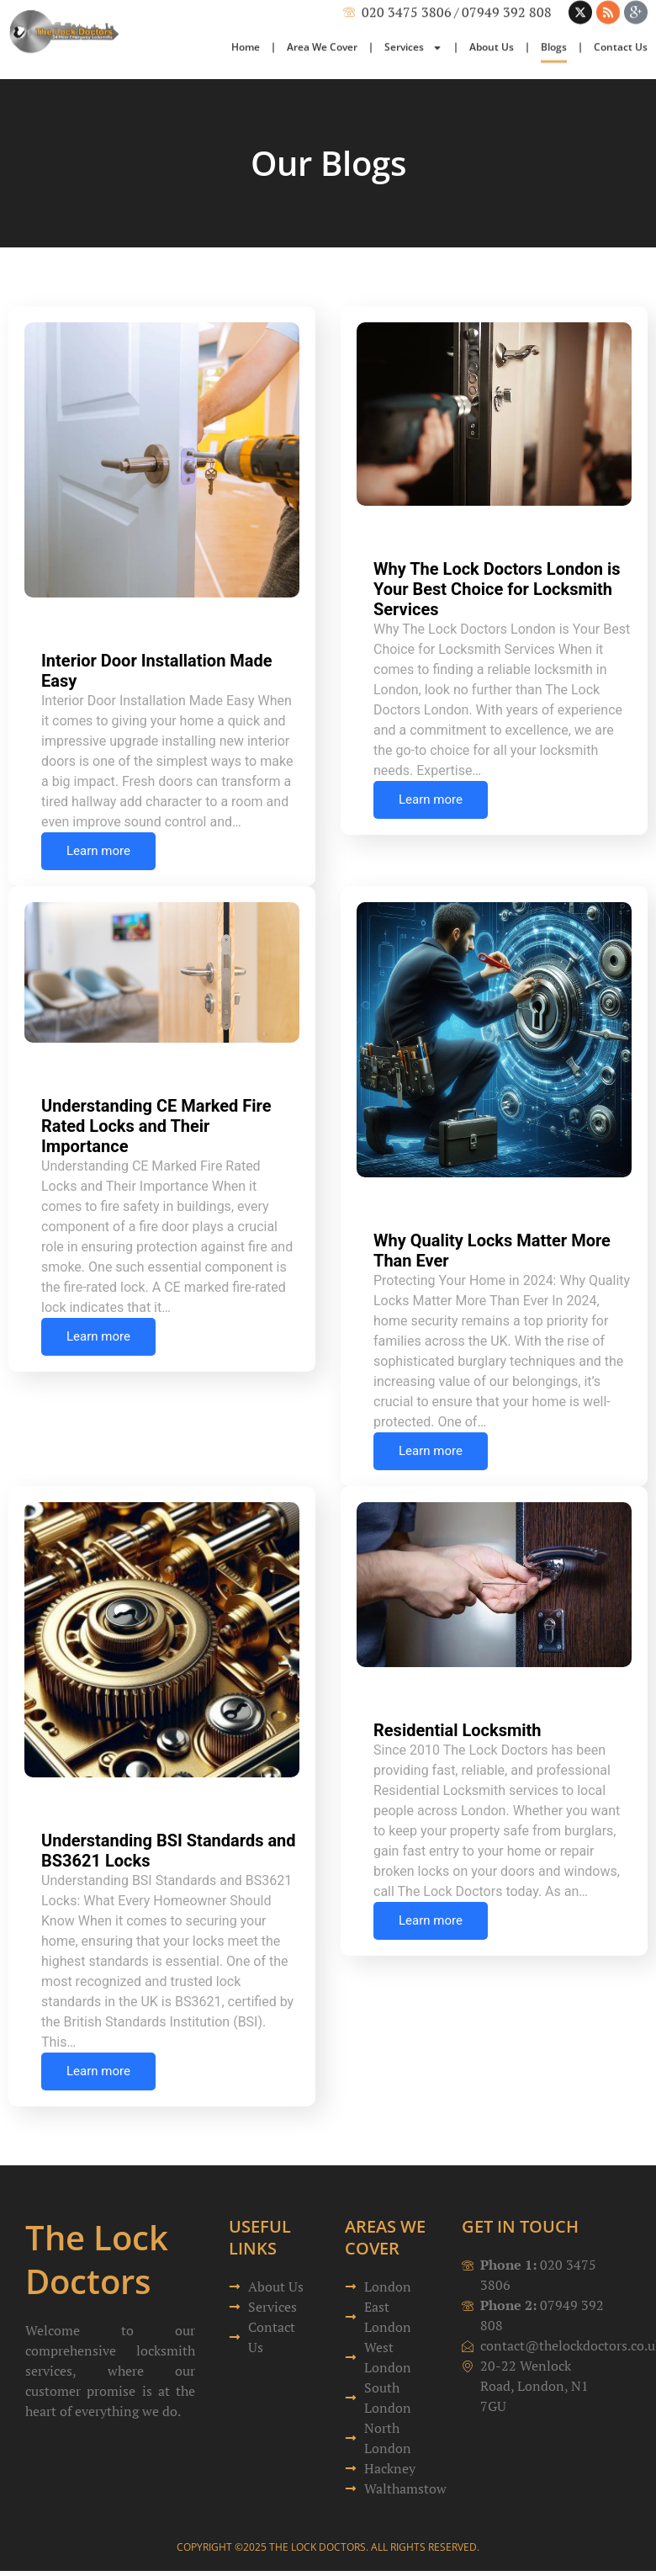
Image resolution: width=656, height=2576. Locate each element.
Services (413, 15)
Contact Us (621, 15)
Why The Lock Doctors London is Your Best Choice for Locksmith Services (496, 589)
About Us (491, 15)
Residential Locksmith (457, 1730)
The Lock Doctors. (318, 2547)
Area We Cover (322, 15)
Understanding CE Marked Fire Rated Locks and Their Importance (156, 1126)
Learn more (98, 850)
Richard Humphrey (117, 606)
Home (245, 15)
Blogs (554, 15)
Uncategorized (250, 626)
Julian (412, 1185)
